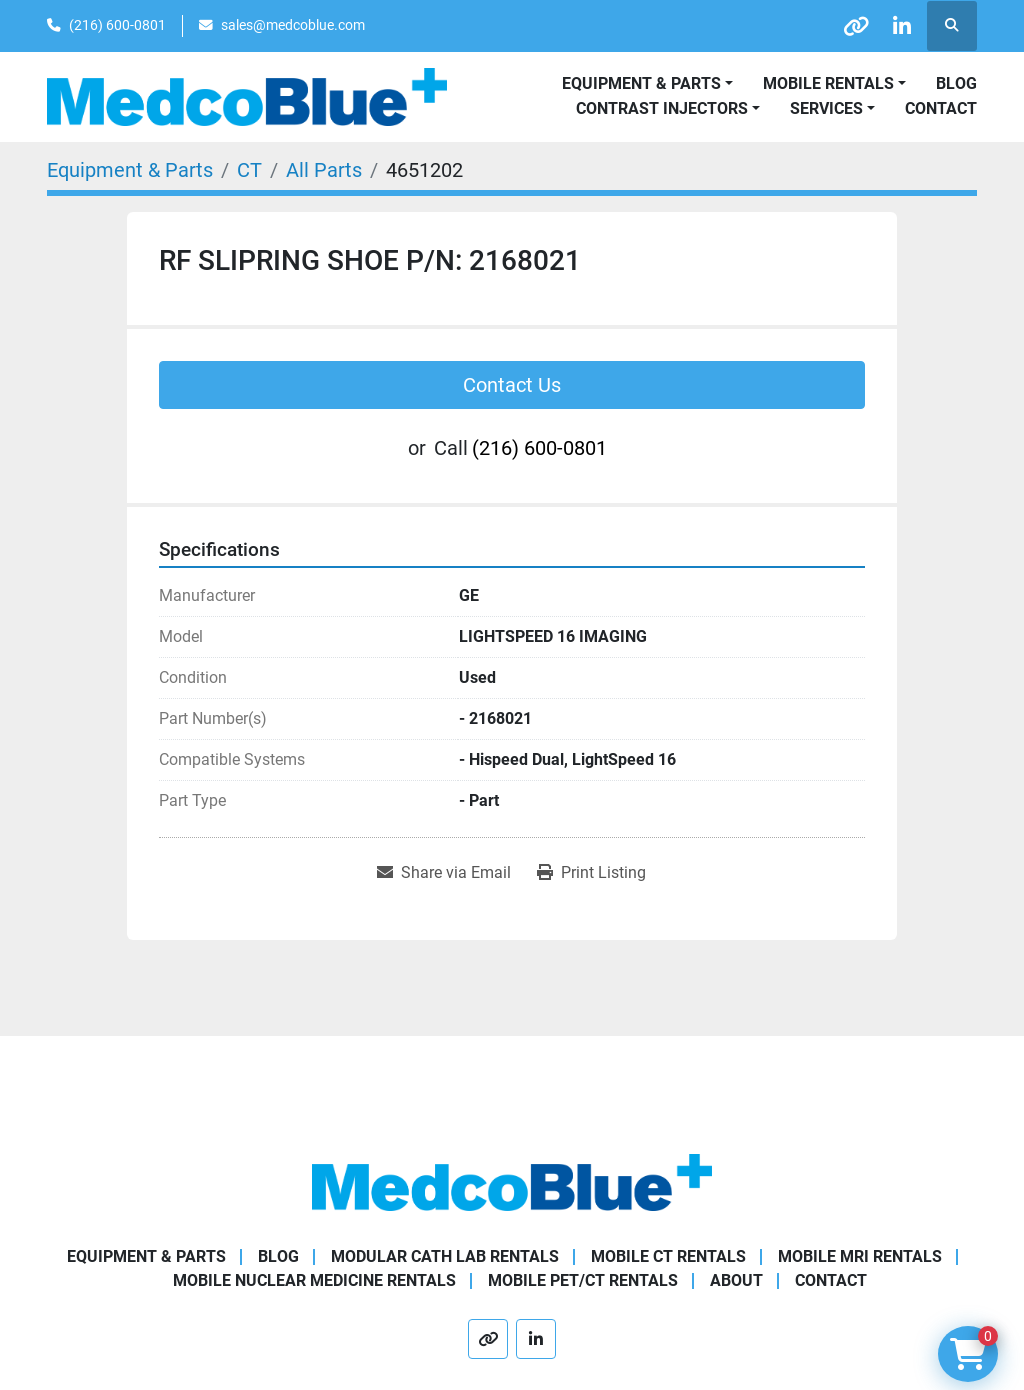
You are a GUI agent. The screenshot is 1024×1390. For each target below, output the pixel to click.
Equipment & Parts (146, 1256)
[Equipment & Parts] (130, 170)
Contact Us (512, 385)
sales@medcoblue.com (293, 25)
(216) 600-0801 (117, 25)
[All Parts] (324, 170)
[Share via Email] (444, 873)
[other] (849, 26)
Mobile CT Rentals (668, 1256)
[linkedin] (900, 26)
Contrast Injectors (662, 108)
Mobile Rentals (828, 83)
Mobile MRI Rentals (860, 1256)
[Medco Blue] (512, 1181)
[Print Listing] (591, 873)
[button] (834, 84)
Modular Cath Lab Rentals (445, 1256)
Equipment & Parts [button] (641, 83)
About (736, 1280)
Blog (956, 83)
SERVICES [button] (826, 108)
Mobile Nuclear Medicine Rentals (314, 1280)
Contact (941, 108)
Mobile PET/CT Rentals (583, 1280)
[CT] (249, 170)
